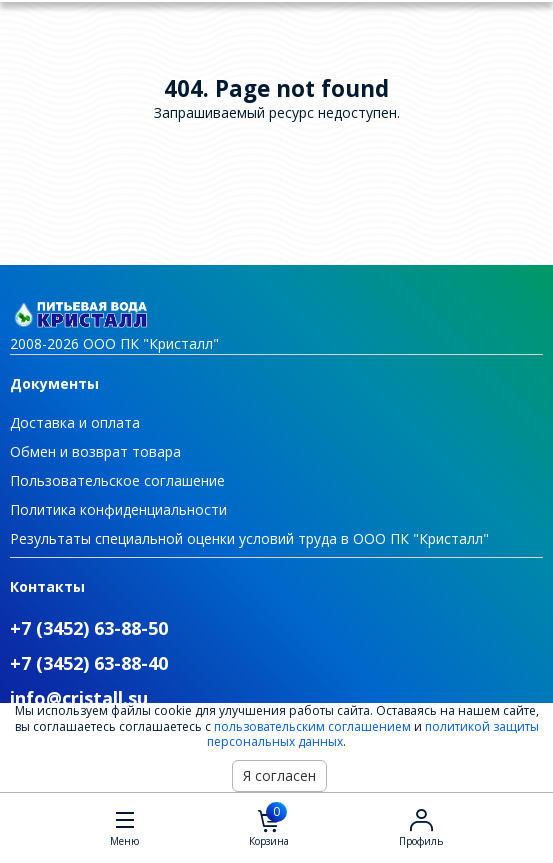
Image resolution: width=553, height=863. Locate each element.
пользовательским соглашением (312, 726)
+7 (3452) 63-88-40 (89, 663)
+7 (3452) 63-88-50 (89, 628)
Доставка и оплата (75, 422)
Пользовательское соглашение (117, 480)
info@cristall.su (79, 698)
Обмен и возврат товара (95, 451)
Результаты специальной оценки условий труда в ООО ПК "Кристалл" (249, 538)
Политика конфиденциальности (118, 509)
